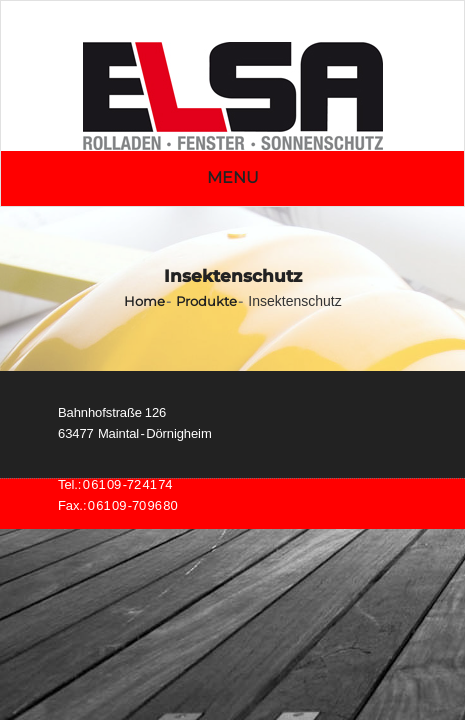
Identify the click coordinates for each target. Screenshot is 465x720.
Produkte (206, 301)
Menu (233, 177)
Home (144, 301)
